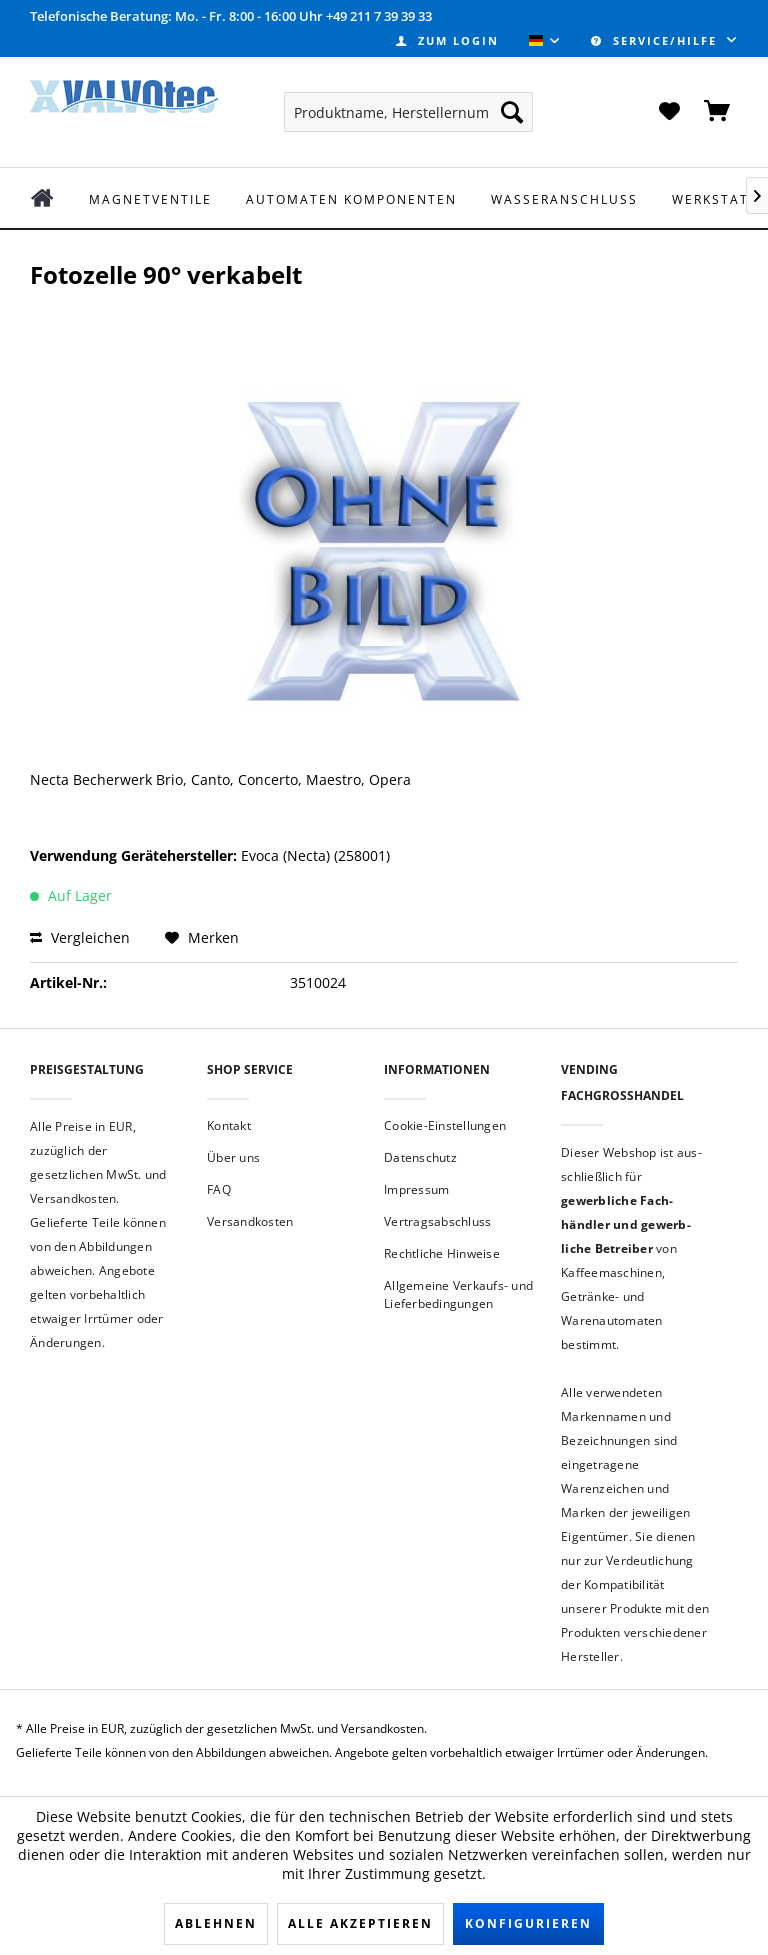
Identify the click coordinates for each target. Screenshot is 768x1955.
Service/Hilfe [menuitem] (656, 40)
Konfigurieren (528, 1923)
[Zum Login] (447, 40)
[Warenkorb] (718, 112)
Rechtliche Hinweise (442, 1253)
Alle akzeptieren (360, 1923)
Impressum (416, 1189)
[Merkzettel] (669, 112)
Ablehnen (216, 1923)
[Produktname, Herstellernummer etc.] (409, 112)
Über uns (233, 1157)
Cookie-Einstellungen (445, 1125)
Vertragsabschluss (437, 1221)
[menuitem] (447, 40)
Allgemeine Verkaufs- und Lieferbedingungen (458, 1294)
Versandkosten (250, 1221)
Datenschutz (420, 1157)
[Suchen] (512, 112)
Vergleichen (80, 937)
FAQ (219, 1189)
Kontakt (229, 1125)
